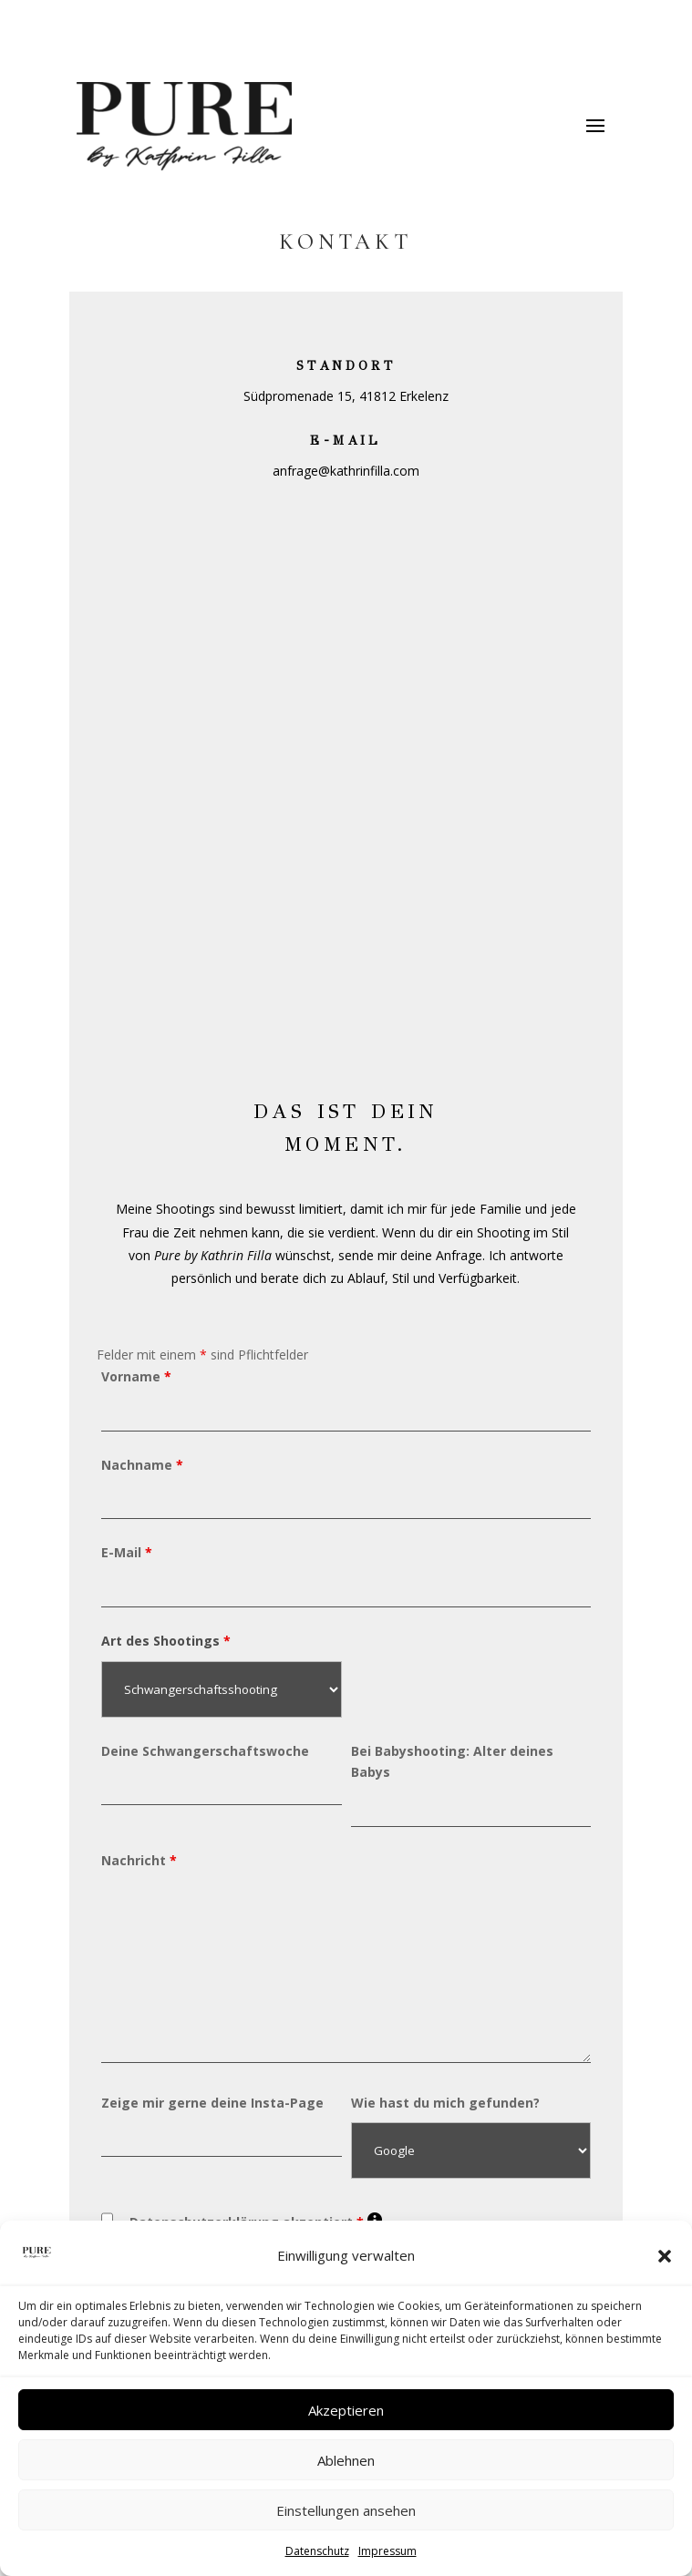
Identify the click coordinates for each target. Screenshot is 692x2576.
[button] (665, 2256)
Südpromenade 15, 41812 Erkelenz (346, 396)
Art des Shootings (166, 1640)
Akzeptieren (346, 2410)
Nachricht (139, 1860)
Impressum (387, 2551)
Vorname (136, 1376)
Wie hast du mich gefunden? (445, 2102)
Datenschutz (317, 2551)
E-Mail (126, 1552)
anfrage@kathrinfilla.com (346, 470)
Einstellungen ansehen (346, 2510)
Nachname (142, 1464)
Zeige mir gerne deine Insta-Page (212, 2102)
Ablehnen (346, 2460)
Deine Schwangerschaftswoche (205, 1751)
